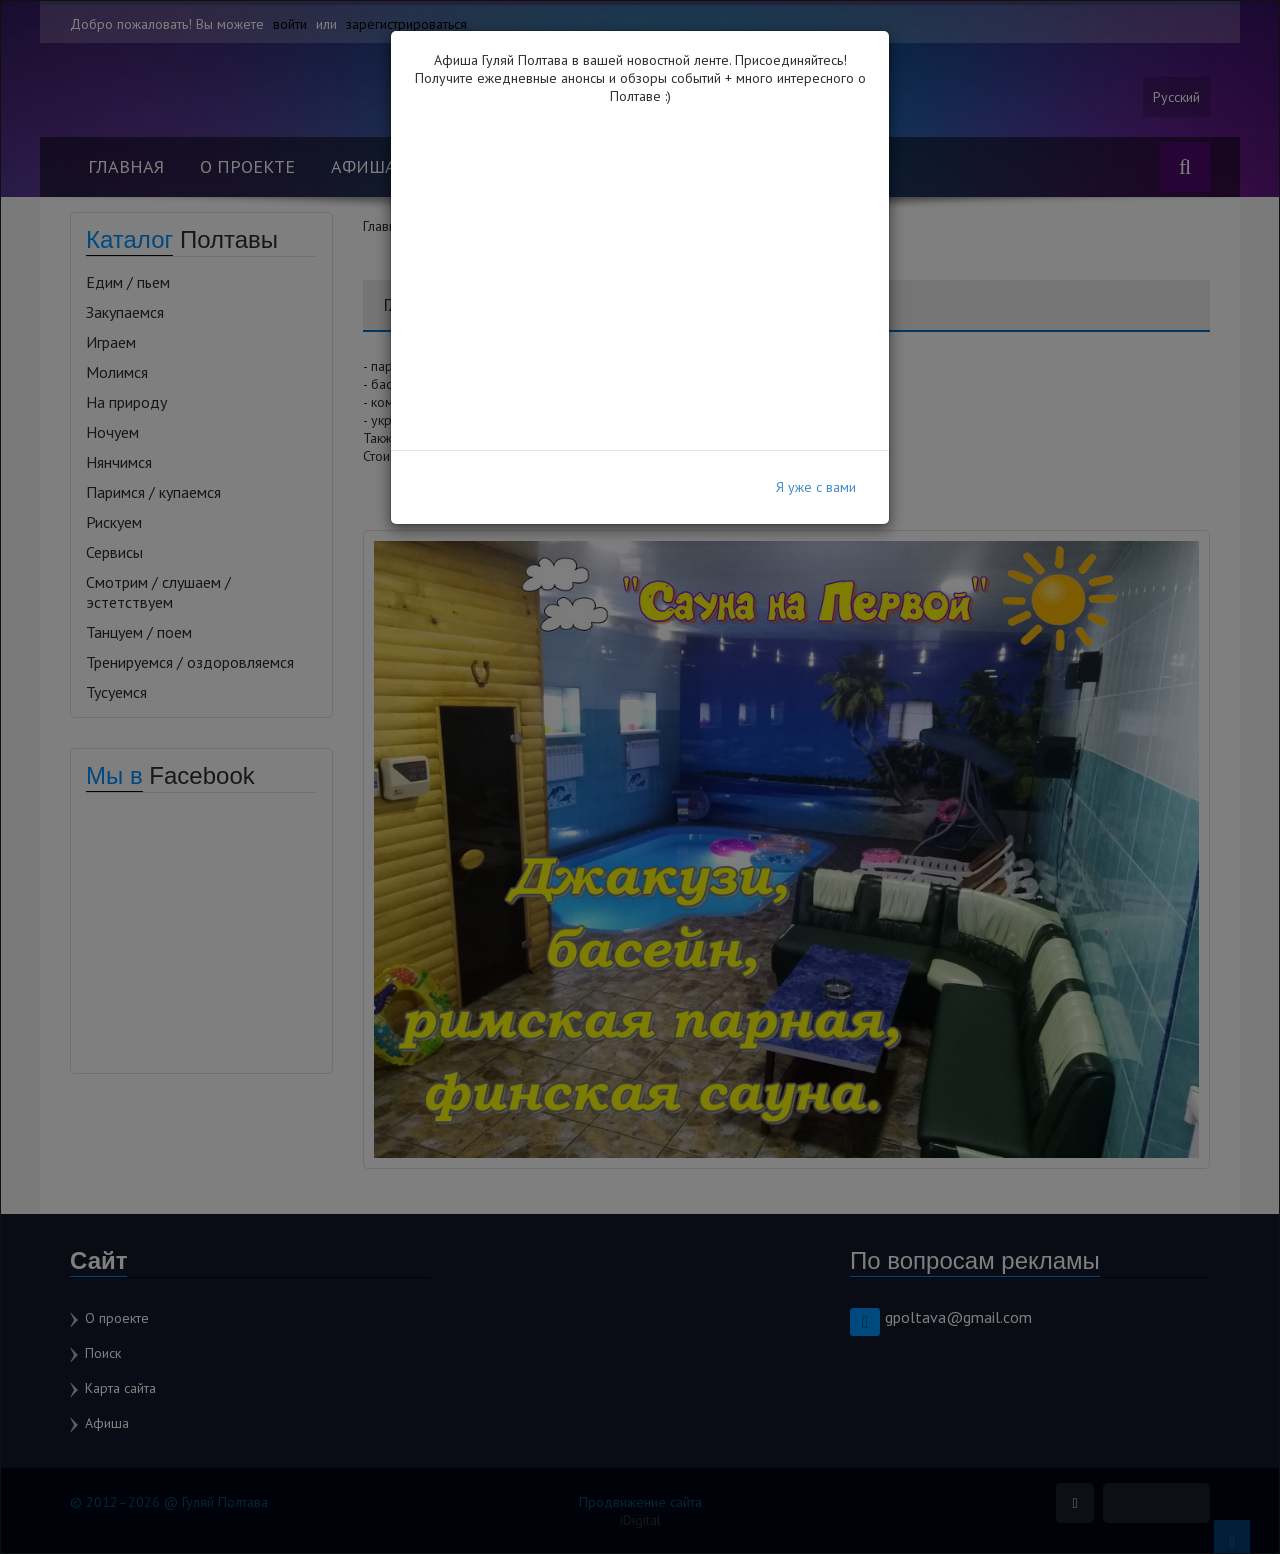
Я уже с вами (816, 487)
